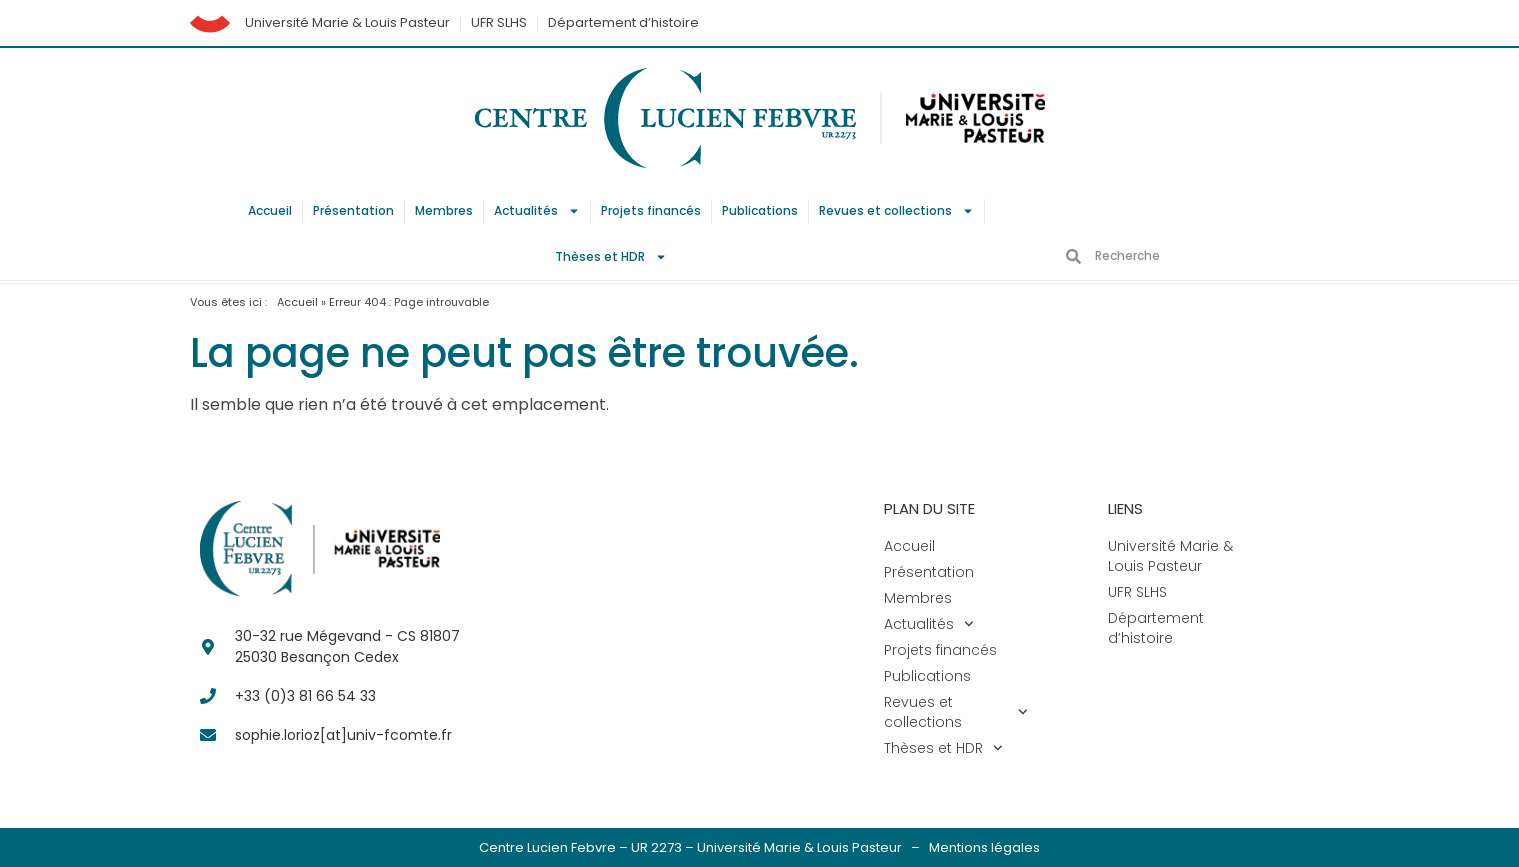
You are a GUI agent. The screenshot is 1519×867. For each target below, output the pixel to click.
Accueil (270, 210)
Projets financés (651, 210)
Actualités (537, 211)
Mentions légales (984, 847)
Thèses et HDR (611, 257)
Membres (444, 210)
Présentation (353, 210)
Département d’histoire (623, 22)
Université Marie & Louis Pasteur (347, 22)
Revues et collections (896, 211)
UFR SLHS (499, 22)
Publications (760, 210)
